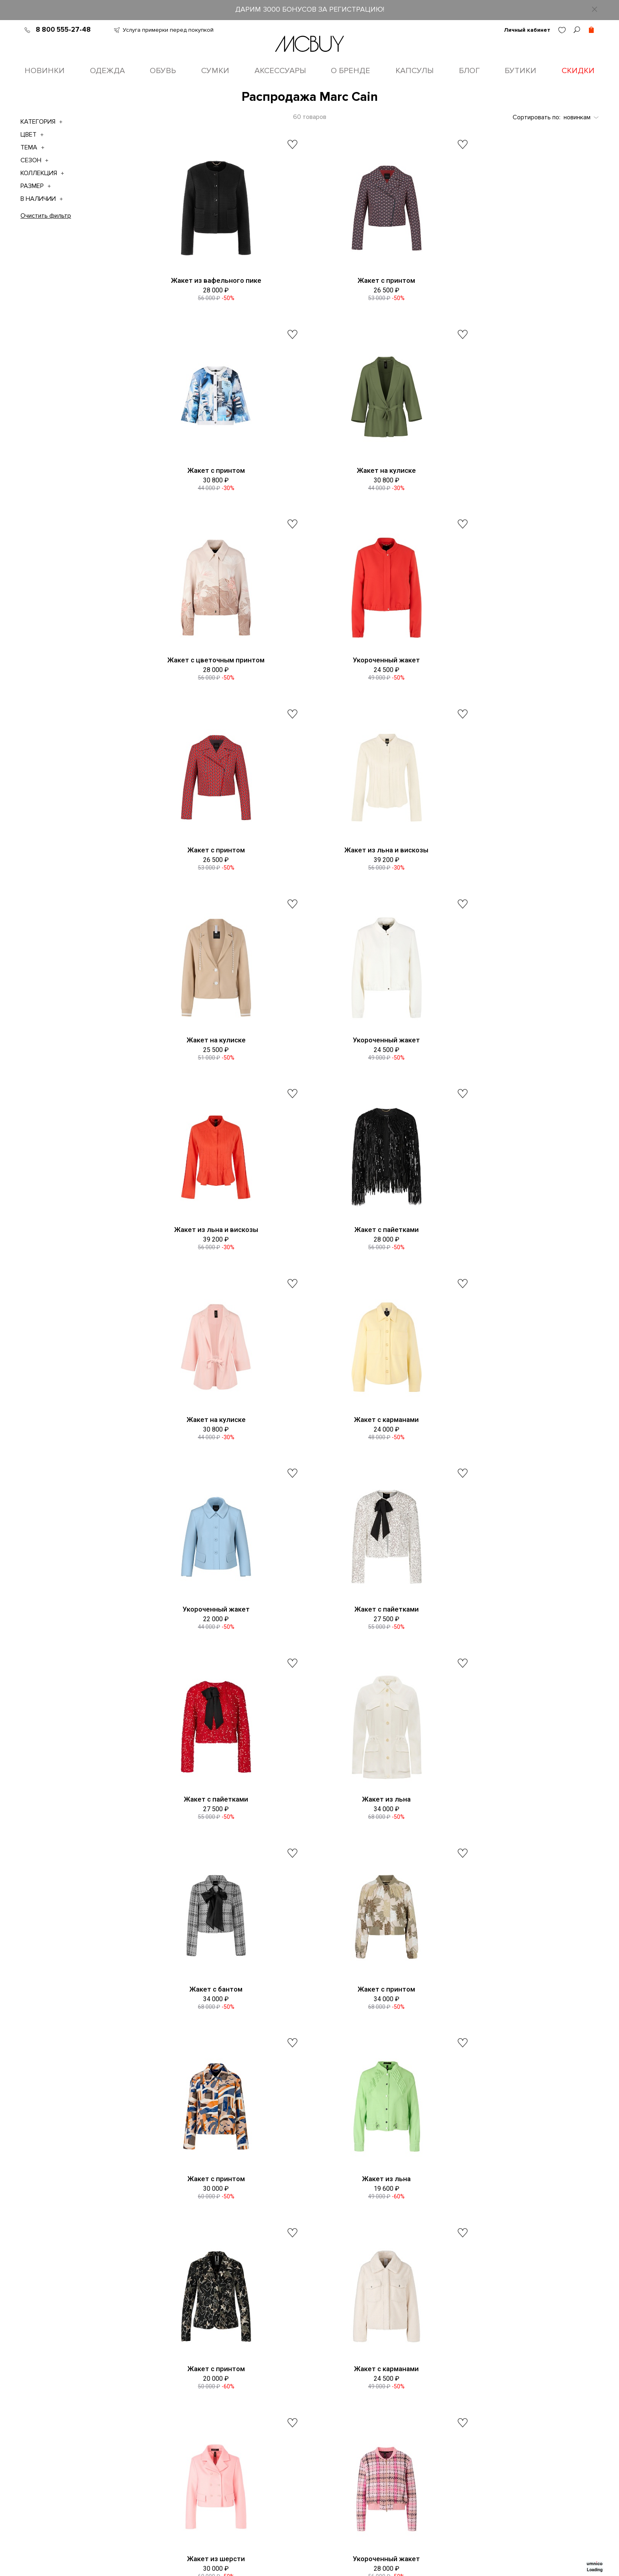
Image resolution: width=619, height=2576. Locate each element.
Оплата (293, 2417)
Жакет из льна (513, 1266)
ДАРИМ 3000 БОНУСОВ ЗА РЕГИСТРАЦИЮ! (309, 9)
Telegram (388, 2370)
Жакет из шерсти (207, 1856)
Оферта (212, 2433)
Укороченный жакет (512, 478)
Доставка (296, 2401)
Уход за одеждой (307, 2448)
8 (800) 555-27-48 (328, 2284)
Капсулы (414, 71)
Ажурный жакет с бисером (360, 2053)
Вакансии (214, 2401)
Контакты (214, 2386)
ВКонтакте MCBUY (482, 2370)
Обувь (163, 71)
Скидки (578, 71)
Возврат (294, 2433)
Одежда (107, 71)
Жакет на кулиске (207, 478)
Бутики (520, 71)
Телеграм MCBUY (481, 2401)
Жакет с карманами (360, 1069)
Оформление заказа (312, 2386)
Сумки (215, 71)
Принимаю (450, 2254)
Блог (469, 71)
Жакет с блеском (512, 1856)
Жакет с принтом (360, 282)
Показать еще (365, 2121)
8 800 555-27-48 (63, 29)
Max (381, 2386)
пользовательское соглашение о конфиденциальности (466, 2254)
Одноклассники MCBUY (489, 2386)
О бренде (350, 71)
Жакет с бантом (207, 1463)
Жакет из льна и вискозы (360, 675)
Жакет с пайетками (513, 872)
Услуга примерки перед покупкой (168, 30)
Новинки (44, 71)
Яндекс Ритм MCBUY (485, 2417)
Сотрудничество (306, 2464)
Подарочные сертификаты (238, 2472)
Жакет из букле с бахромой (512, 2053)
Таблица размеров (309, 2370)
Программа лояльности (233, 2417)
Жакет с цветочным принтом (360, 478)
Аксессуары (280, 71)
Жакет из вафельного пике (207, 282)
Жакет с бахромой (207, 2053)
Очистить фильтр (45, 217)
